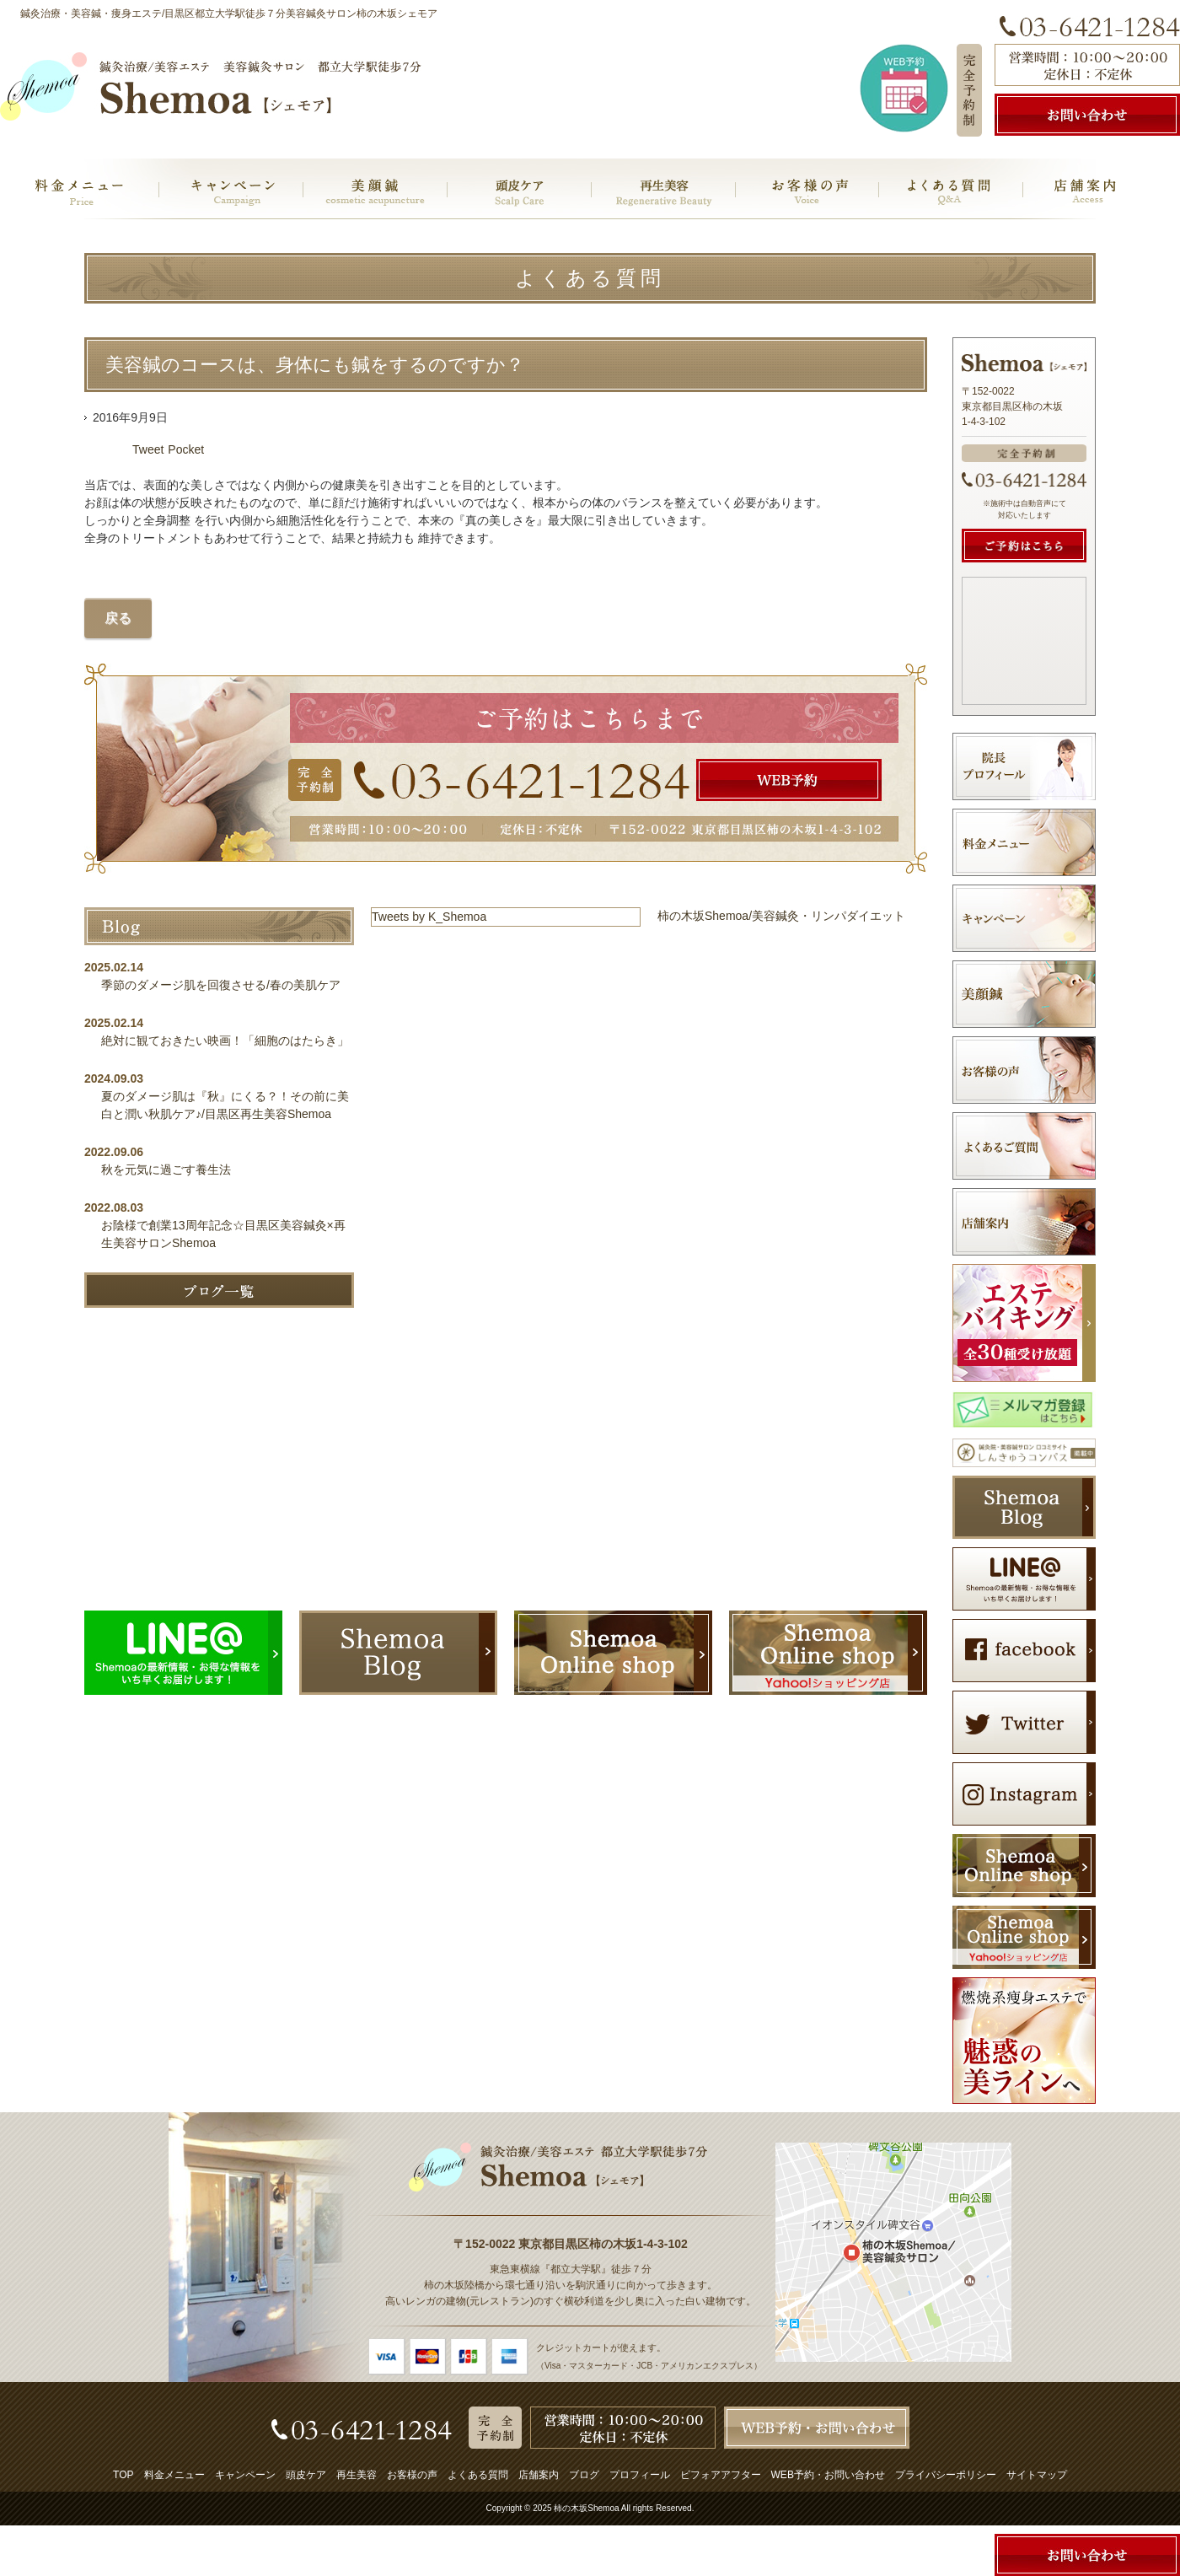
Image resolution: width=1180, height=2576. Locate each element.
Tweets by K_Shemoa (429, 916)
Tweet (148, 449)
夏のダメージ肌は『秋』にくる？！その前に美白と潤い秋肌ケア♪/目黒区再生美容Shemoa (225, 1105)
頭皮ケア (306, 2475)
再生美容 (356, 2475)
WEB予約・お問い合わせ (828, 2475)
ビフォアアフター (720, 2475)
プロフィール (639, 2475)
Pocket (186, 449)
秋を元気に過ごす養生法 (166, 1169)
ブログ (584, 2475)
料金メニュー (174, 2475)
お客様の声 (412, 2475)
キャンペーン (245, 2475)
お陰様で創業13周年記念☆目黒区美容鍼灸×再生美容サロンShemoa (223, 1234)
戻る (118, 617)
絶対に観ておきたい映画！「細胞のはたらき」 (225, 1040)
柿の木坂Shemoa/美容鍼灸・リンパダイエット (781, 915)
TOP (123, 2475)
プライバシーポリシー (945, 2475)
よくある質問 (478, 2475)
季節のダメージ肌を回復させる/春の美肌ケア (226, 985)
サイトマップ (1036, 2475)
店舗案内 (538, 2475)
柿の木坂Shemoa (586, 2508)
